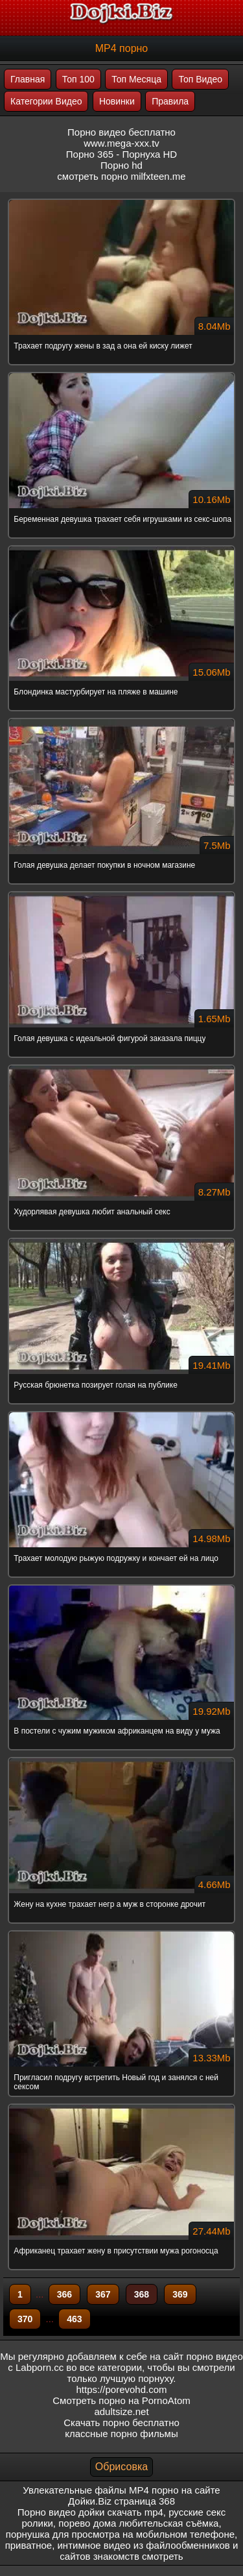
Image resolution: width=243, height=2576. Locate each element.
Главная (27, 79)
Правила (170, 101)
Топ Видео (200, 79)
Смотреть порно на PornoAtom (121, 2400)
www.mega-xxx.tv (121, 143)
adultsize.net (121, 2411)
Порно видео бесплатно (121, 132)
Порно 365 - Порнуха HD (121, 154)
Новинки (117, 101)
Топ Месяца (136, 79)
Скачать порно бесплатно (121, 2422)
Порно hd (121, 165)
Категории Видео (46, 101)
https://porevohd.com (121, 2389)
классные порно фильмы (121, 2433)
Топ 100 (78, 79)
